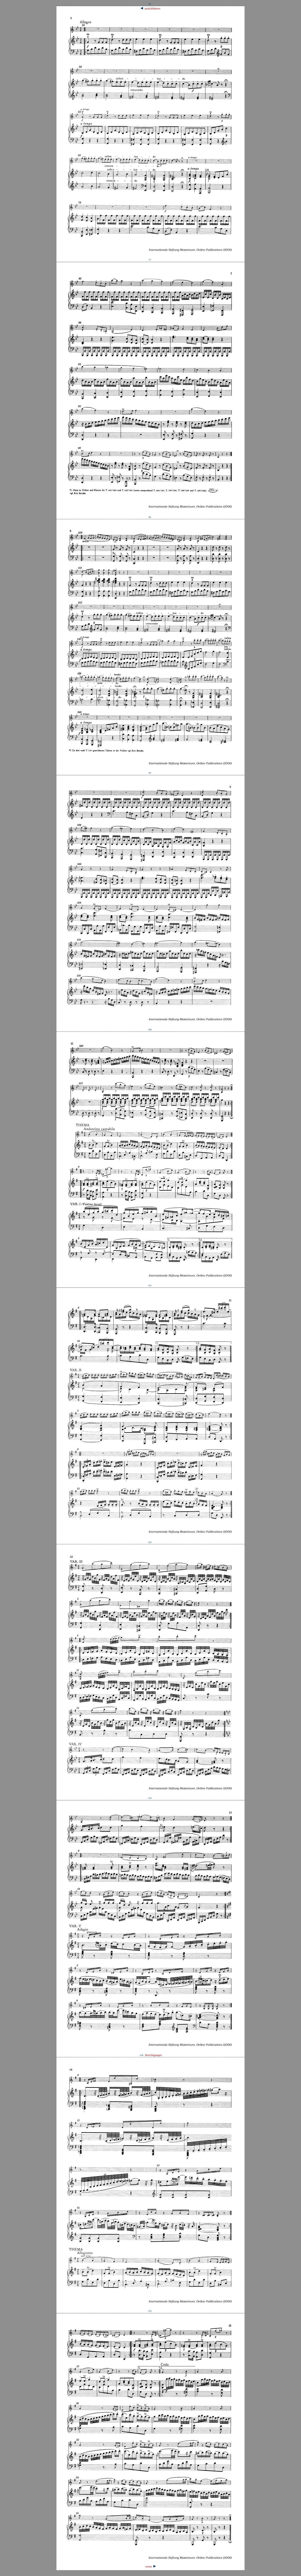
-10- (150, 1029)
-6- (149, 3)
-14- (141, 2055)
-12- (150, 1542)
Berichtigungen (153, 2055)
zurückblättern (150, 8)
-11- (150, 1285)
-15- (150, 2310)
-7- (149, 259)
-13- (150, 1798)
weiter (150, 2566)
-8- (149, 517)
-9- (149, 772)
